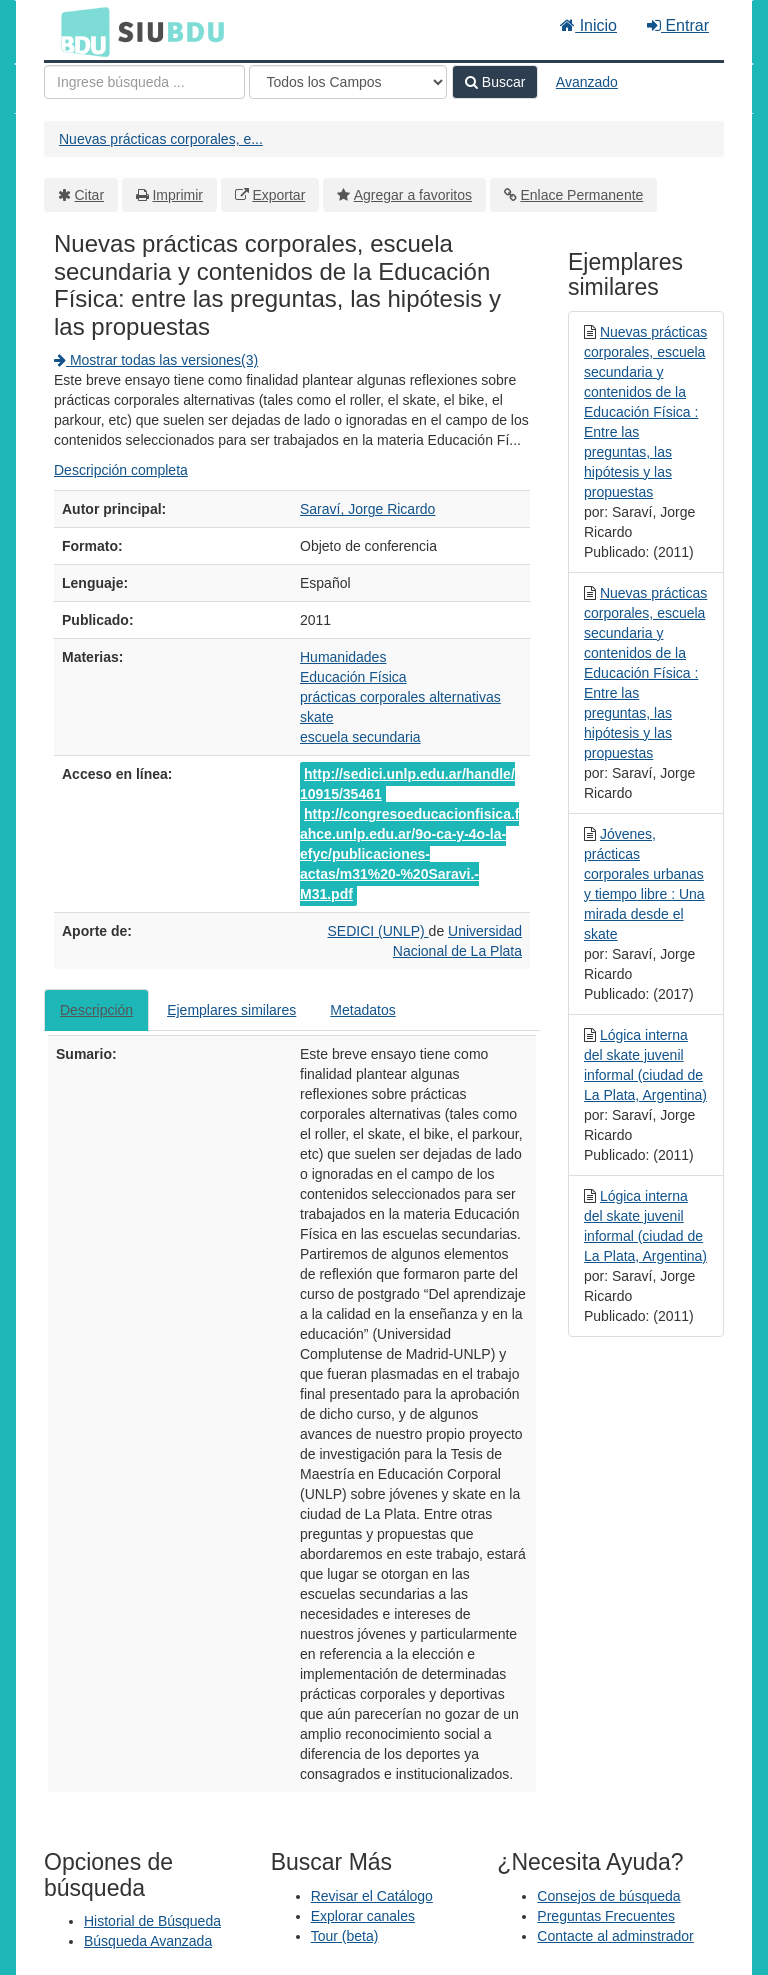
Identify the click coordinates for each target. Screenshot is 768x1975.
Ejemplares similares (231, 1010)
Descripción (96, 1010)
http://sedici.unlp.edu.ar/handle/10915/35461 (407, 784)
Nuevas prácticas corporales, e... (161, 139)
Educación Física (353, 677)
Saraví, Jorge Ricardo (367, 509)
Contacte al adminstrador (615, 1936)
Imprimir (177, 195)
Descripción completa (121, 470)
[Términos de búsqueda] (144, 82)
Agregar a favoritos (413, 195)
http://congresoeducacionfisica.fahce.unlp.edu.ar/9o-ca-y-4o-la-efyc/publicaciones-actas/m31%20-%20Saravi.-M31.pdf (409, 854)
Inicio (588, 25)
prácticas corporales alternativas (400, 697)
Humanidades (343, 657)
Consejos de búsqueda (608, 1896)
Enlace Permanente (581, 195)
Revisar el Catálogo (372, 1896)
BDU (80, 31)
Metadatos (362, 1010)
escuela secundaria (360, 737)
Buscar (495, 82)
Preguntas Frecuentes (606, 1916)
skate (316, 717)
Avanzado (587, 82)
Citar (90, 195)
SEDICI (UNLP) (377, 931)
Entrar (678, 25)
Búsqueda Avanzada (148, 1941)
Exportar (278, 195)
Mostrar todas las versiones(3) (156, 360)
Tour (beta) (345, 1936)
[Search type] (348, 82)
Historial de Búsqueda (152, 1921)
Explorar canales (363, 1916)
